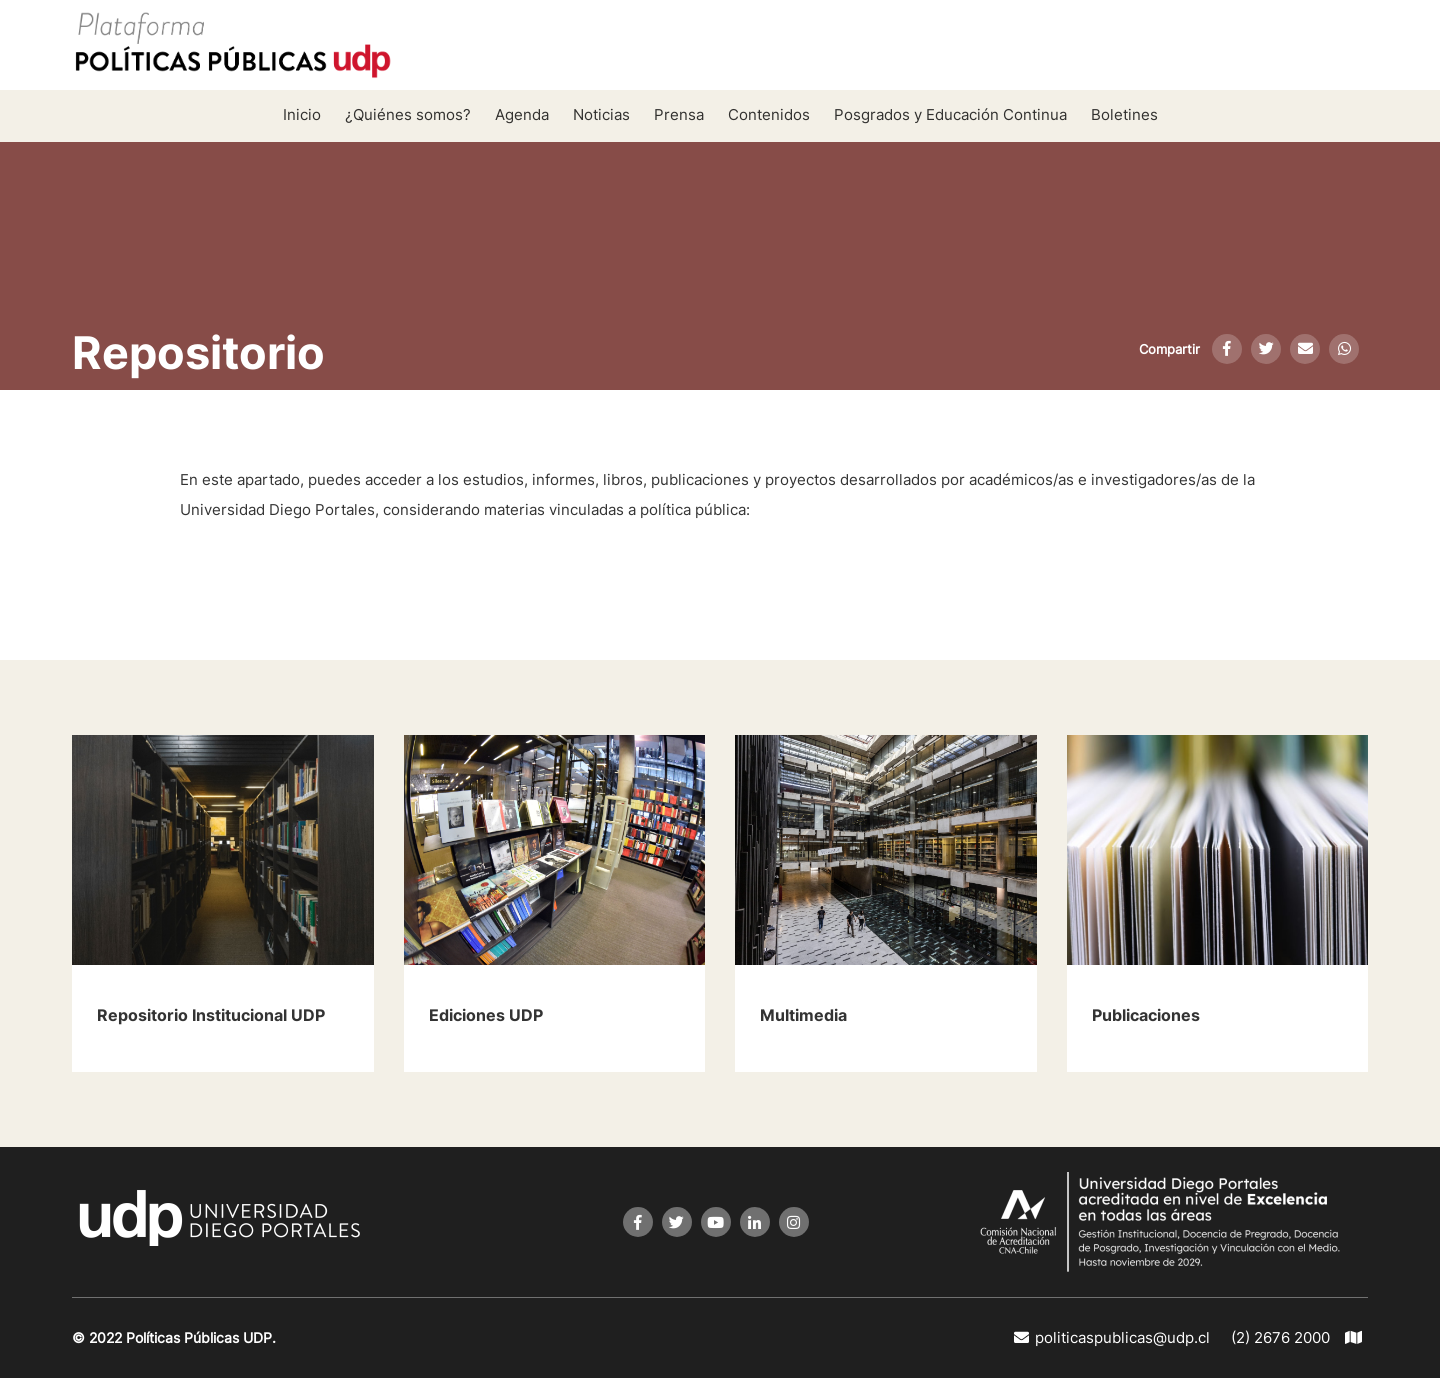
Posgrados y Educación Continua (950, 114)
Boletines (1124, 114)
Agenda (522, 114)
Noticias (601, 114)
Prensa (679, 114)
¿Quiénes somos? (408, 114)
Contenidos (769, 114)
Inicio (302, 114)
